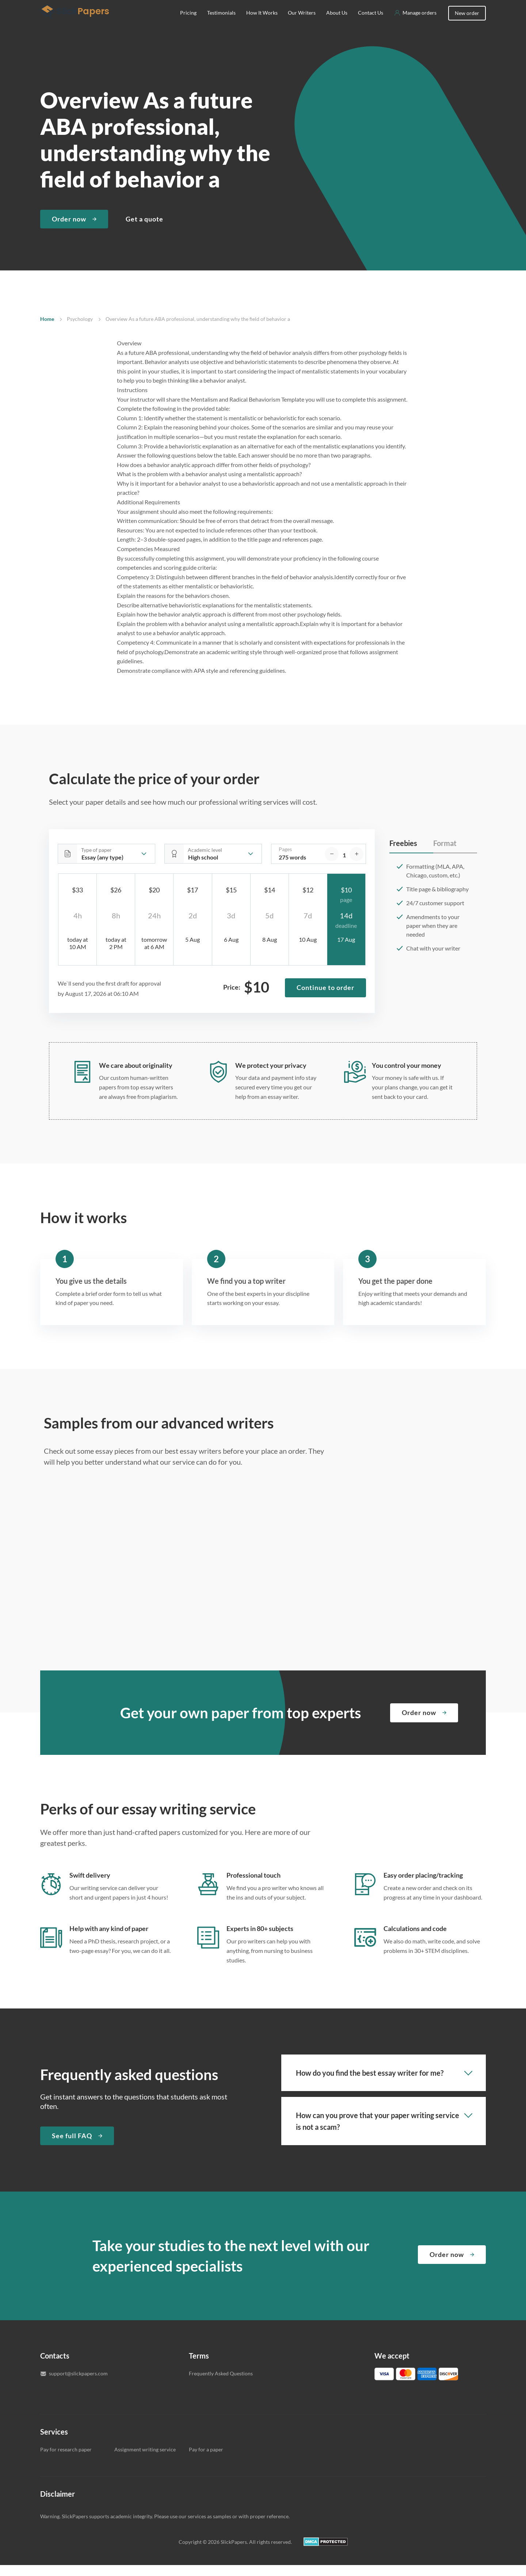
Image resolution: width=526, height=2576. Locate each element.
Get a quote (144, 230)
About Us (337, 23)
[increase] (356, 865)
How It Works (262, 23)
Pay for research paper (66, 2460)
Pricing (188, 23)
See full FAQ (72, 2147)
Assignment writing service (145, 2460)
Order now (69, 230)
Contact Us (370, 23)
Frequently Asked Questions (221, 2384)
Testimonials (221, 23)
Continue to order (325, 998)
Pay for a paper (206, 2460)
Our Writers (302, 23)
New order (467, 24)
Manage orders (420, 23)
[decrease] (332, 865)
